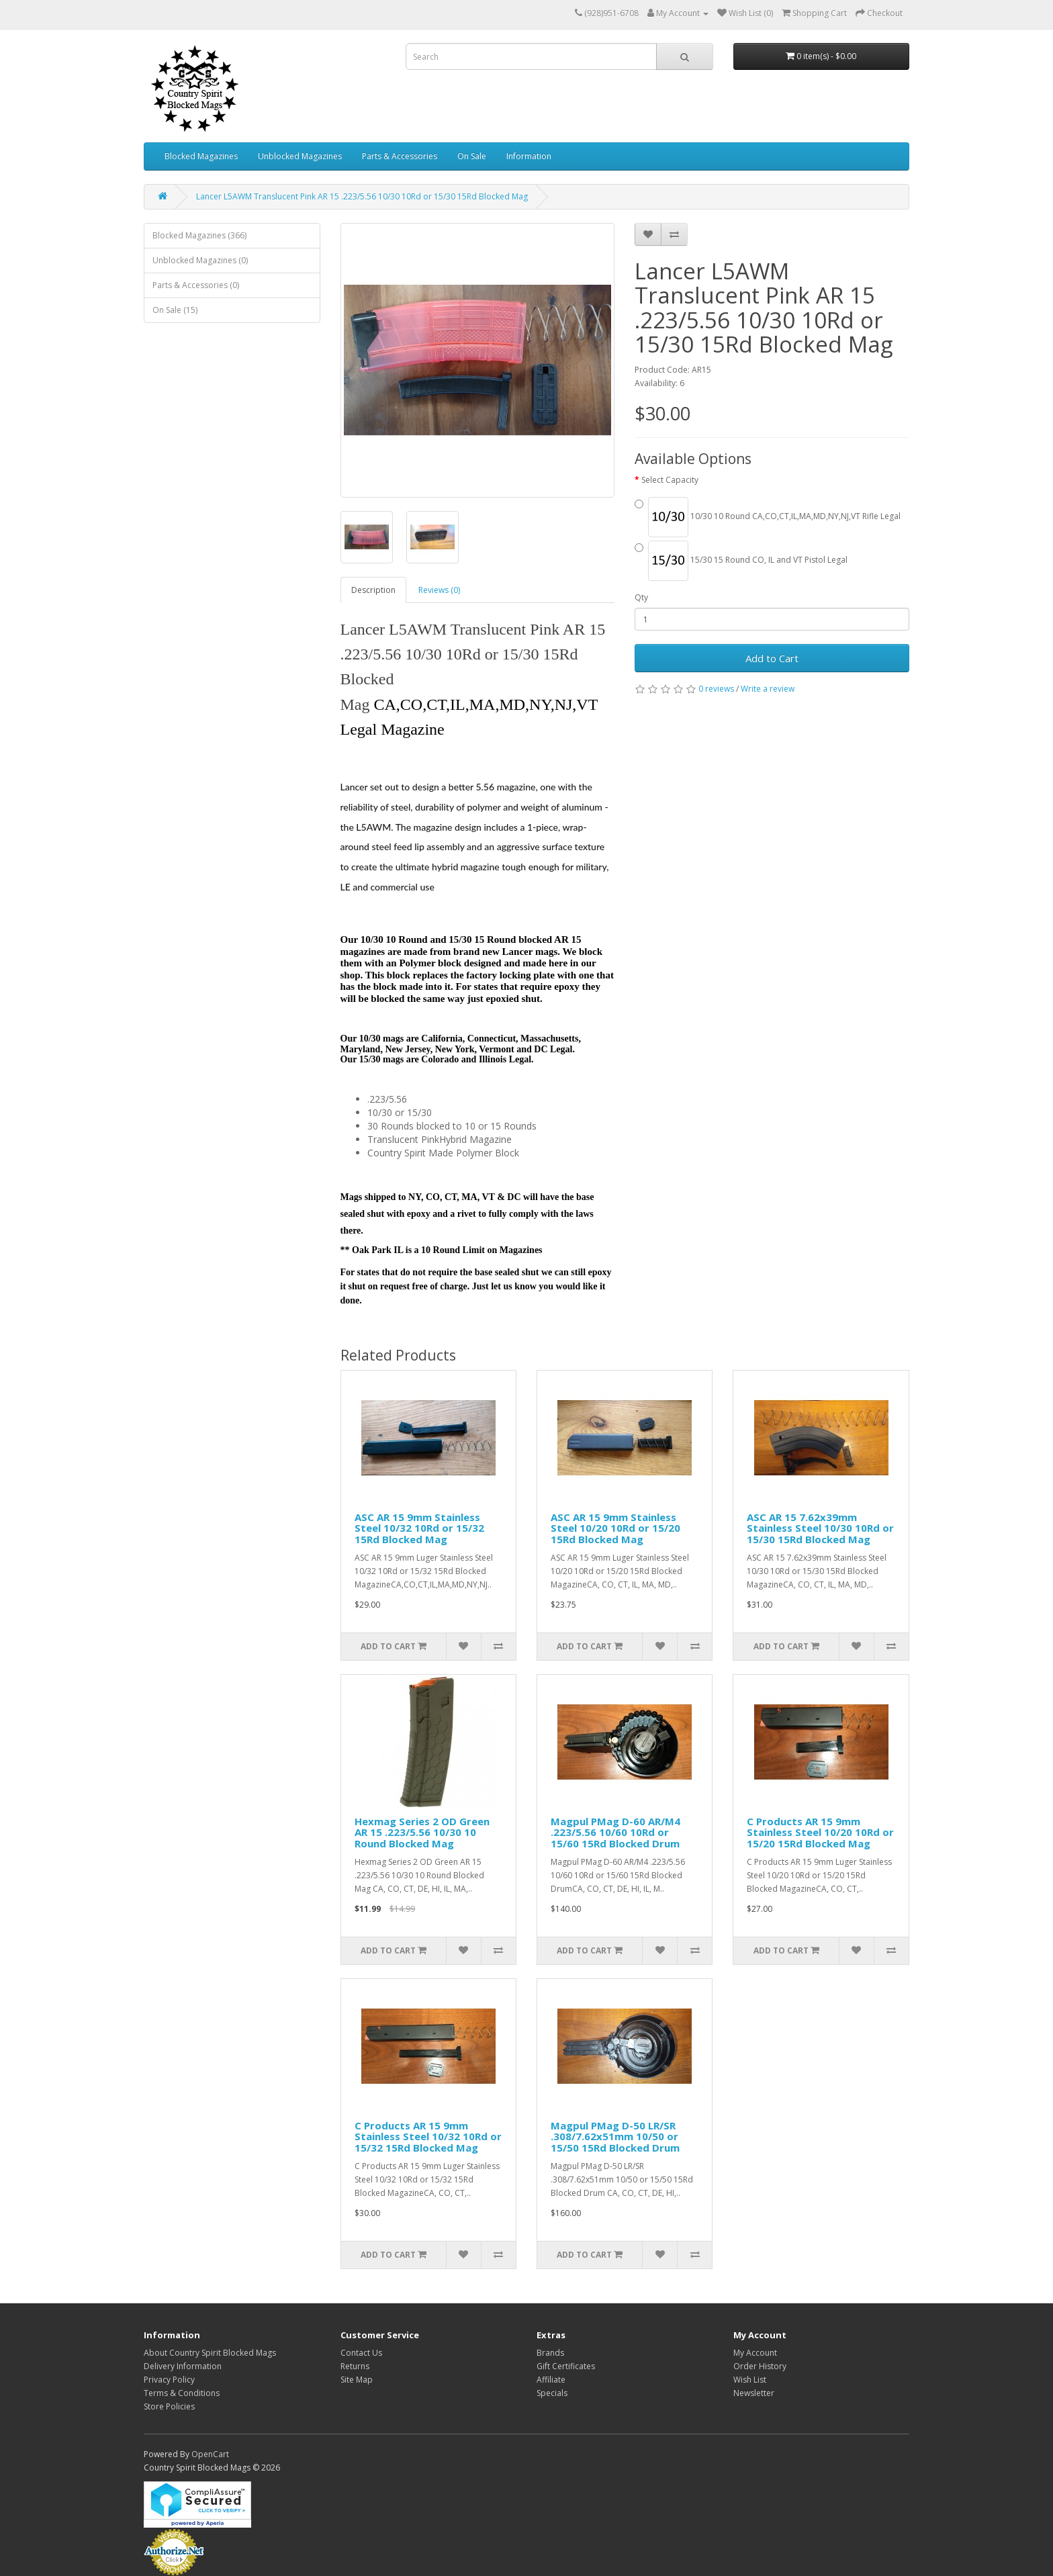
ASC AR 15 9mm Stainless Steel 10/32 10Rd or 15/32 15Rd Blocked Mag (419, 1528)
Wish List (749, 2379)
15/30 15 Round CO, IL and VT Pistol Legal (741, 561)
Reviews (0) (439, 590)
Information (528, 156)
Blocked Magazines (201, 156)
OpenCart (210, 2454)
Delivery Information (183, 2366)
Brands (550, 2352)
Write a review (767, 688)
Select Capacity (669, 480)
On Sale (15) (174, 310)
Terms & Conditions (182, 2393)
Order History (759, 2366)
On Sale (471, 156)
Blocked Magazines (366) (199, 235)
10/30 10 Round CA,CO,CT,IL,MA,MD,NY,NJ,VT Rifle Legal (768, 517)
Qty (641, 597)
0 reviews (716, 688)
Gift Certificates (566, 2366)
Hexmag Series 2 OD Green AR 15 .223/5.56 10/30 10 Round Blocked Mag (422, 1832)
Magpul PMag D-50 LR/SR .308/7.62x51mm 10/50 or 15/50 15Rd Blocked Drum (615, 2136)
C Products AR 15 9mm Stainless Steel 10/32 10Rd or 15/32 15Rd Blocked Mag (428, 2136)
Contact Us (361, 2352)
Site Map (356, 2379)
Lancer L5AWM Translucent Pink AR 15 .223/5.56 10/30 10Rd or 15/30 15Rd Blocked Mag (362, 196)
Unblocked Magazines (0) (200, 260)
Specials (552, 2393)
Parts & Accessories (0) (195, 285)
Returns (354, 2366)
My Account (755, 2352)
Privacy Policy (169, 2379)
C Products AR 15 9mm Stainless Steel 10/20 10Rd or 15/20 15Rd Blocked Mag (820, 1832)
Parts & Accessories (399, 156)
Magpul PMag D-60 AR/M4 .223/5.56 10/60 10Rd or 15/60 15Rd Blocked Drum (615, 1832)
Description (373, 590)
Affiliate (551, 2379)
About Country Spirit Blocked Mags (210, 2352)
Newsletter (753, 2393)
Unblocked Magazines (300, 156)
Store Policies (169, 2406)
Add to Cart (771, 658)
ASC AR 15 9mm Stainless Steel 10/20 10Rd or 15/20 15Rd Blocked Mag (615, 1528)
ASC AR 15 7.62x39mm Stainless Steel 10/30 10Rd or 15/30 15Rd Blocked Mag (820, 1528)
